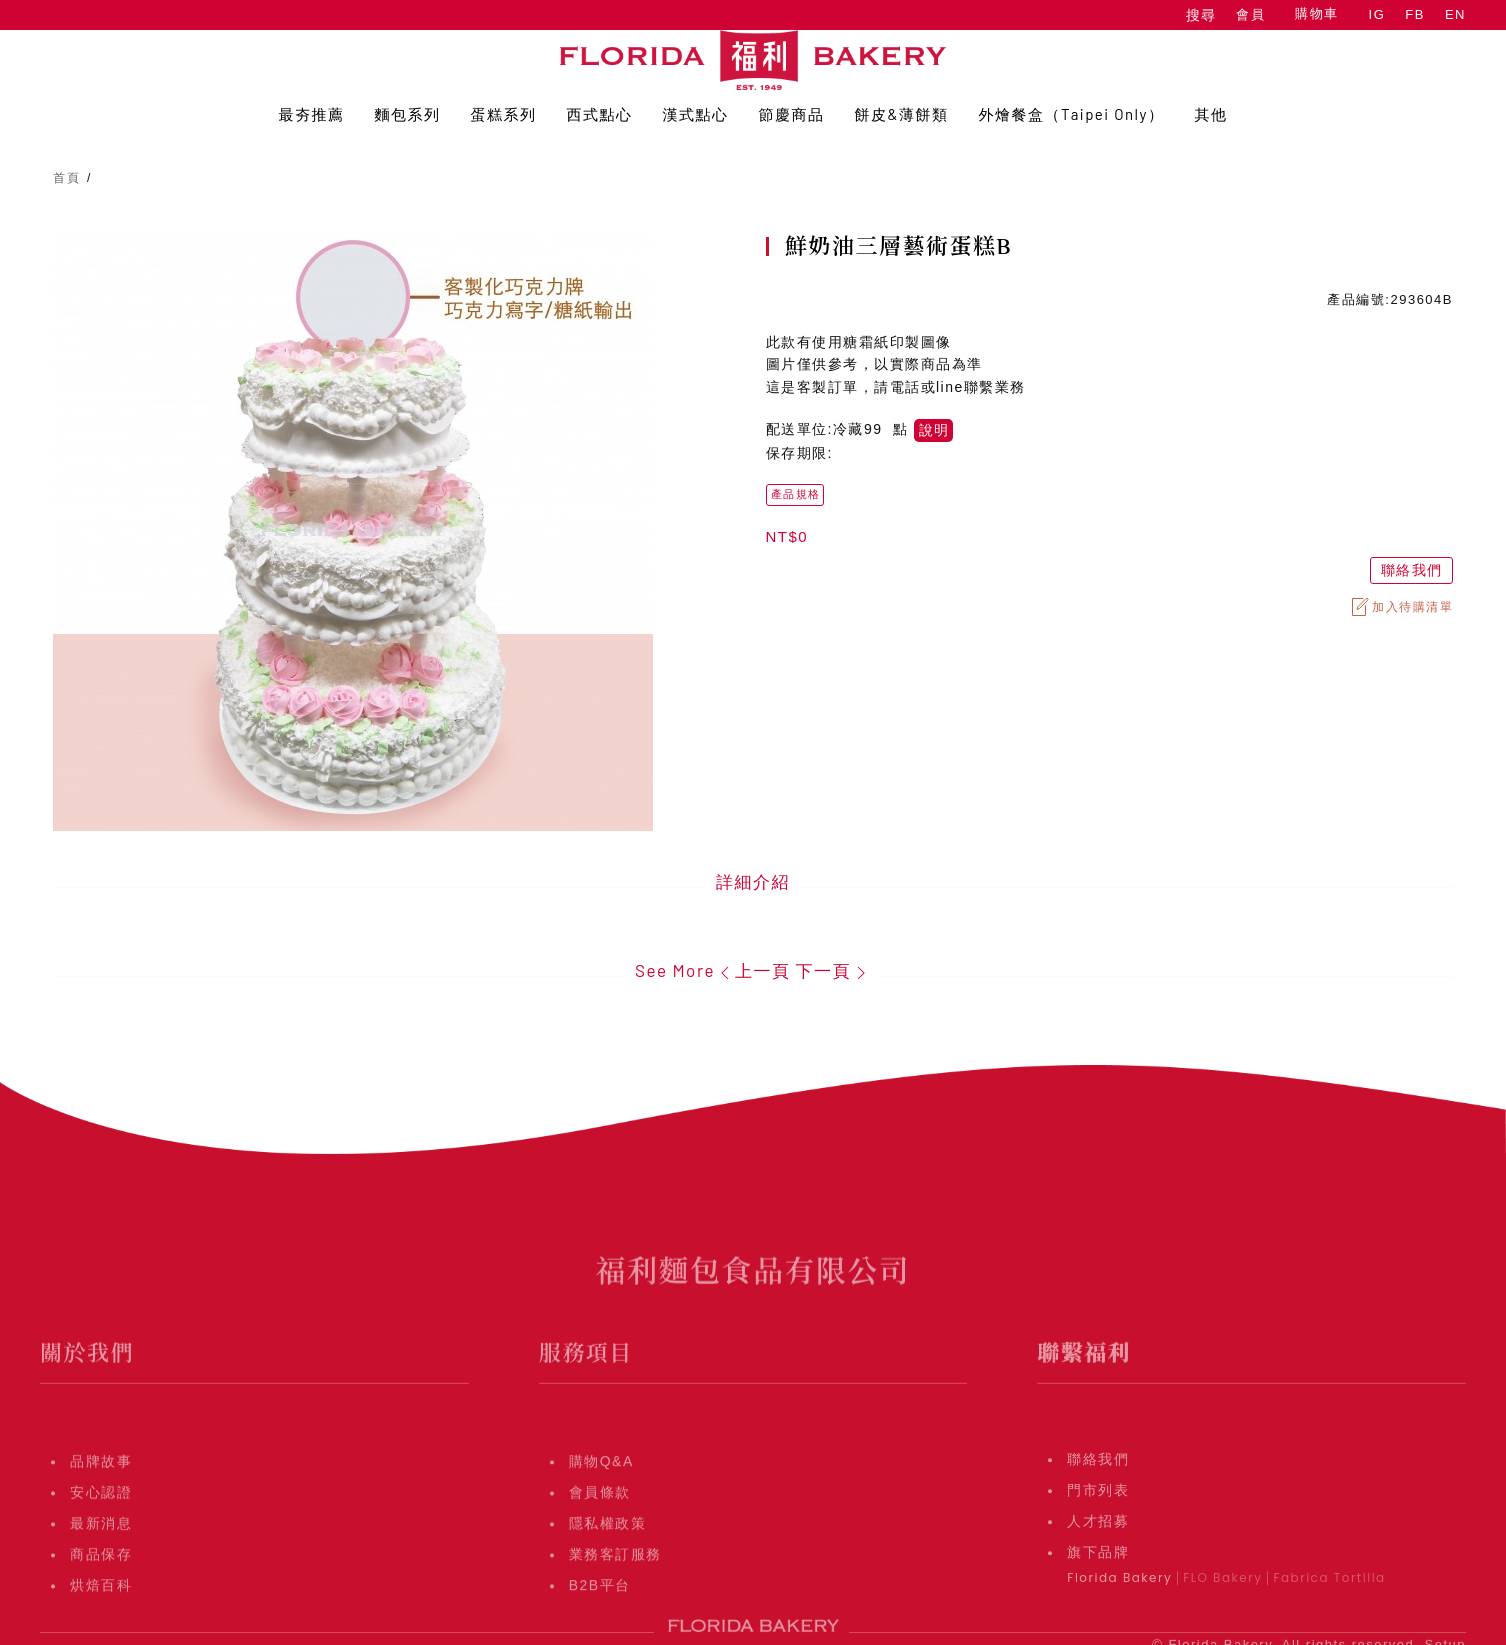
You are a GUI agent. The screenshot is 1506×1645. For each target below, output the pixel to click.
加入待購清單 (1401, 607)
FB (1415, 14)
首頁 (66, 178)
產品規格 (796, 494)
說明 (934, 430)
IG (1377, 14)
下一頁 (833, 970)
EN (1455, 14)
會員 (1250, 14)
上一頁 (753, 970)
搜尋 (1201, 15)
